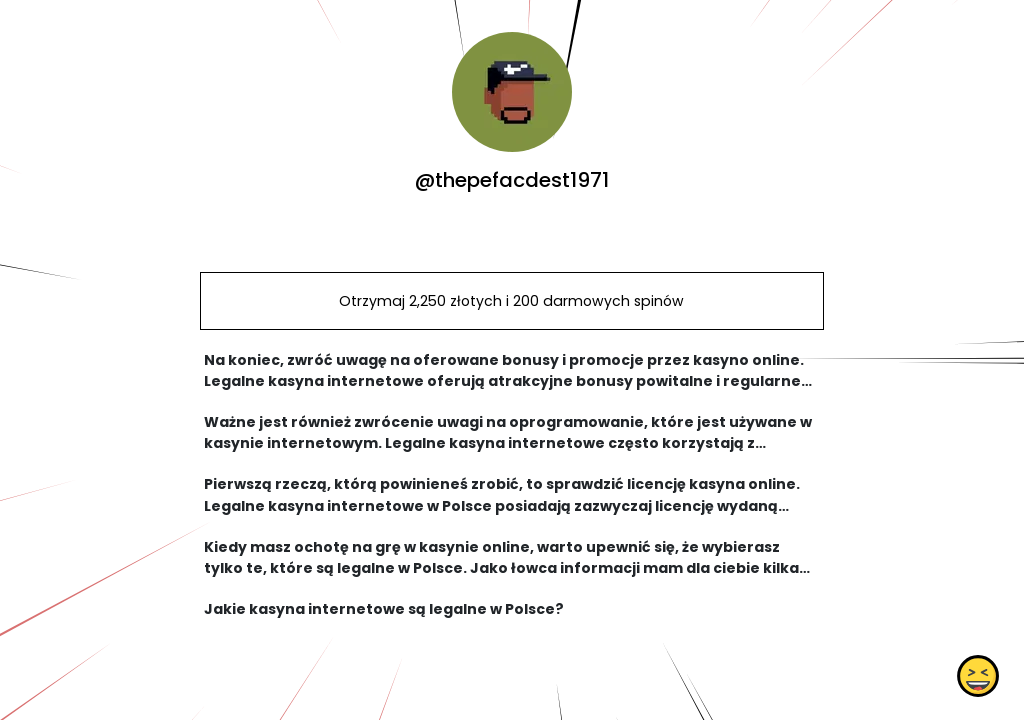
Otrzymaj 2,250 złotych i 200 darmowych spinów (511, 301)
